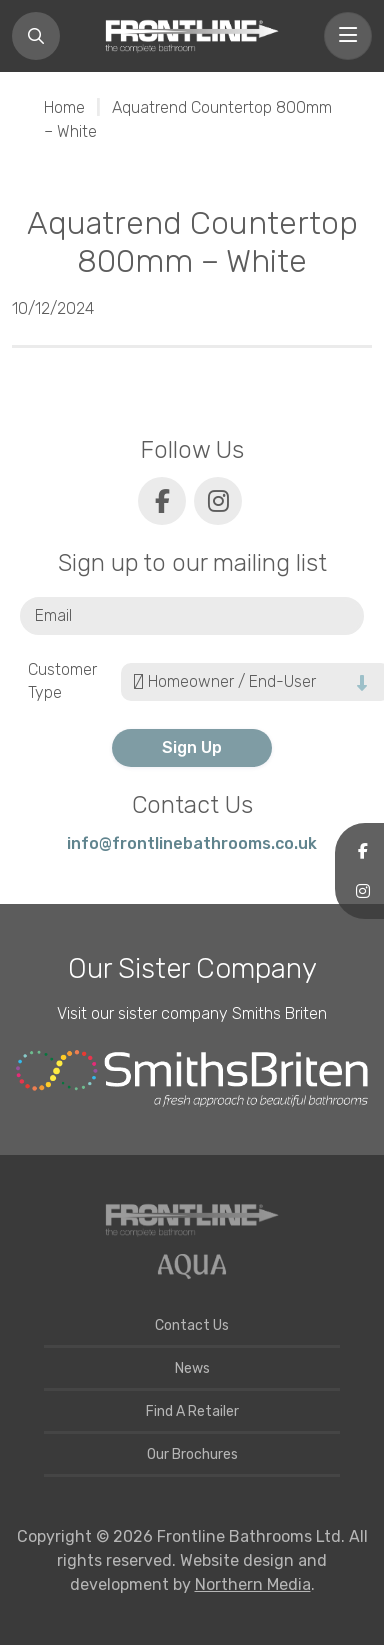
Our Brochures (192, 1454)
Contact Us (192, 1325)
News (192, 1368)
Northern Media (253, 1584)
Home (64, 107)
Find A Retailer (192, 1411)
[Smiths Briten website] (192, 1079)
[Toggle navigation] (348, 36)
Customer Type (62, 681)
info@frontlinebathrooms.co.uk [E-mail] (192, 843)
